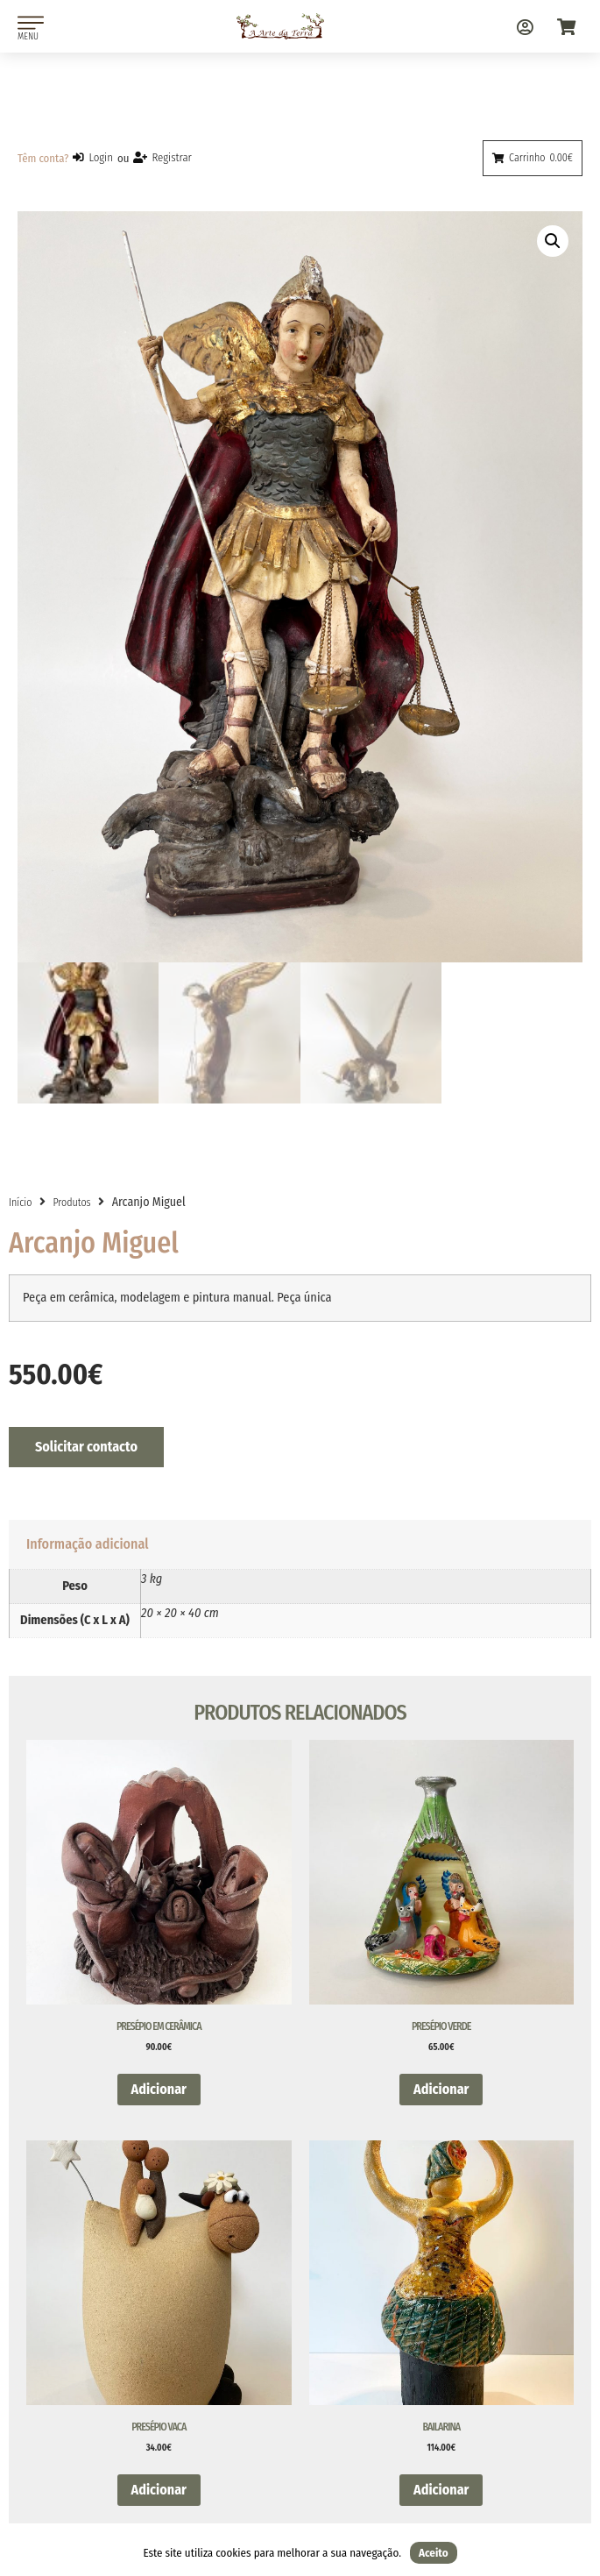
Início (20, 1205)
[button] (552, 241)
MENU (28, 36)
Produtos (71, 1205)
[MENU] (31, 23)
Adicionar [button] (159, 2091)
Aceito (433, 2552)
